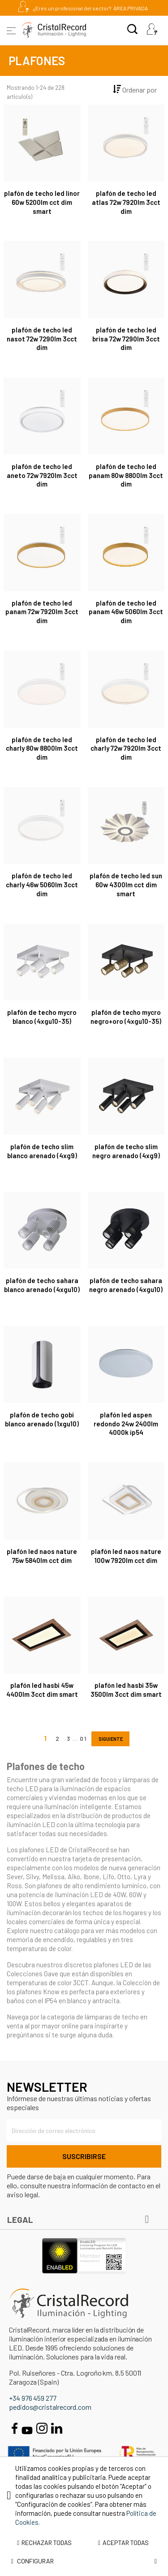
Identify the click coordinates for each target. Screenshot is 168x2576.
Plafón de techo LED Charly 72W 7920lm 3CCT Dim (125, 748)
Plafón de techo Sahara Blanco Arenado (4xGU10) (42, 1284)
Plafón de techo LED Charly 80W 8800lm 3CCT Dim (42, 748)
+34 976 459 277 (32, 2398)
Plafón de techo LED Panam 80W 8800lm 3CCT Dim (126, 475)
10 (84, 1738)
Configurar (84, 2561)
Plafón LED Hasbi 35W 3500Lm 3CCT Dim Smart (126, 1689)
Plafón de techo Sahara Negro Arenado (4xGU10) (126, 1284)
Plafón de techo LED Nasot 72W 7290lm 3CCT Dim (42, 339)
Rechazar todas (44, 2542)
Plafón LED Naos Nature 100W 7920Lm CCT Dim (126, 1555)
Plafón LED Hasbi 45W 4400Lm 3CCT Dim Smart (42, 1689)
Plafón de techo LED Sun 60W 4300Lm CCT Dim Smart (126, 885)
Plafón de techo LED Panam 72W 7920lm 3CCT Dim (41, 612)
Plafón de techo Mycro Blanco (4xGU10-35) (42, 1016)
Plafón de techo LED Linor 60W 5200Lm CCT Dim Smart (42, 202)
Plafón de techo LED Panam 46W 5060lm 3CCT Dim (126, 612)
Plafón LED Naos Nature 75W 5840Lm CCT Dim (42, 1555)
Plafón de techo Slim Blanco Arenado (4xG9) (42, 1151)
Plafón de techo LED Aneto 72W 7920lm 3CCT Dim (42, 475)
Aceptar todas (123, 2542)
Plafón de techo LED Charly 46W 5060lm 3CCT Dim (42, 885)
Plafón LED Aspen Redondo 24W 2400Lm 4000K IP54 (126, 1424)
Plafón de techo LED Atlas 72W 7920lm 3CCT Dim (126, 202)
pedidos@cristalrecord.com (50, 2407)
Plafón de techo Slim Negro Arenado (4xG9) (126, 1151)
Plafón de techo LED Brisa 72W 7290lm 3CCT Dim (126, 339)
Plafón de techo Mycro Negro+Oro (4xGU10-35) (125, 1016)
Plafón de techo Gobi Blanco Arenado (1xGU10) (42, 1419)
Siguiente (110, 1739)
